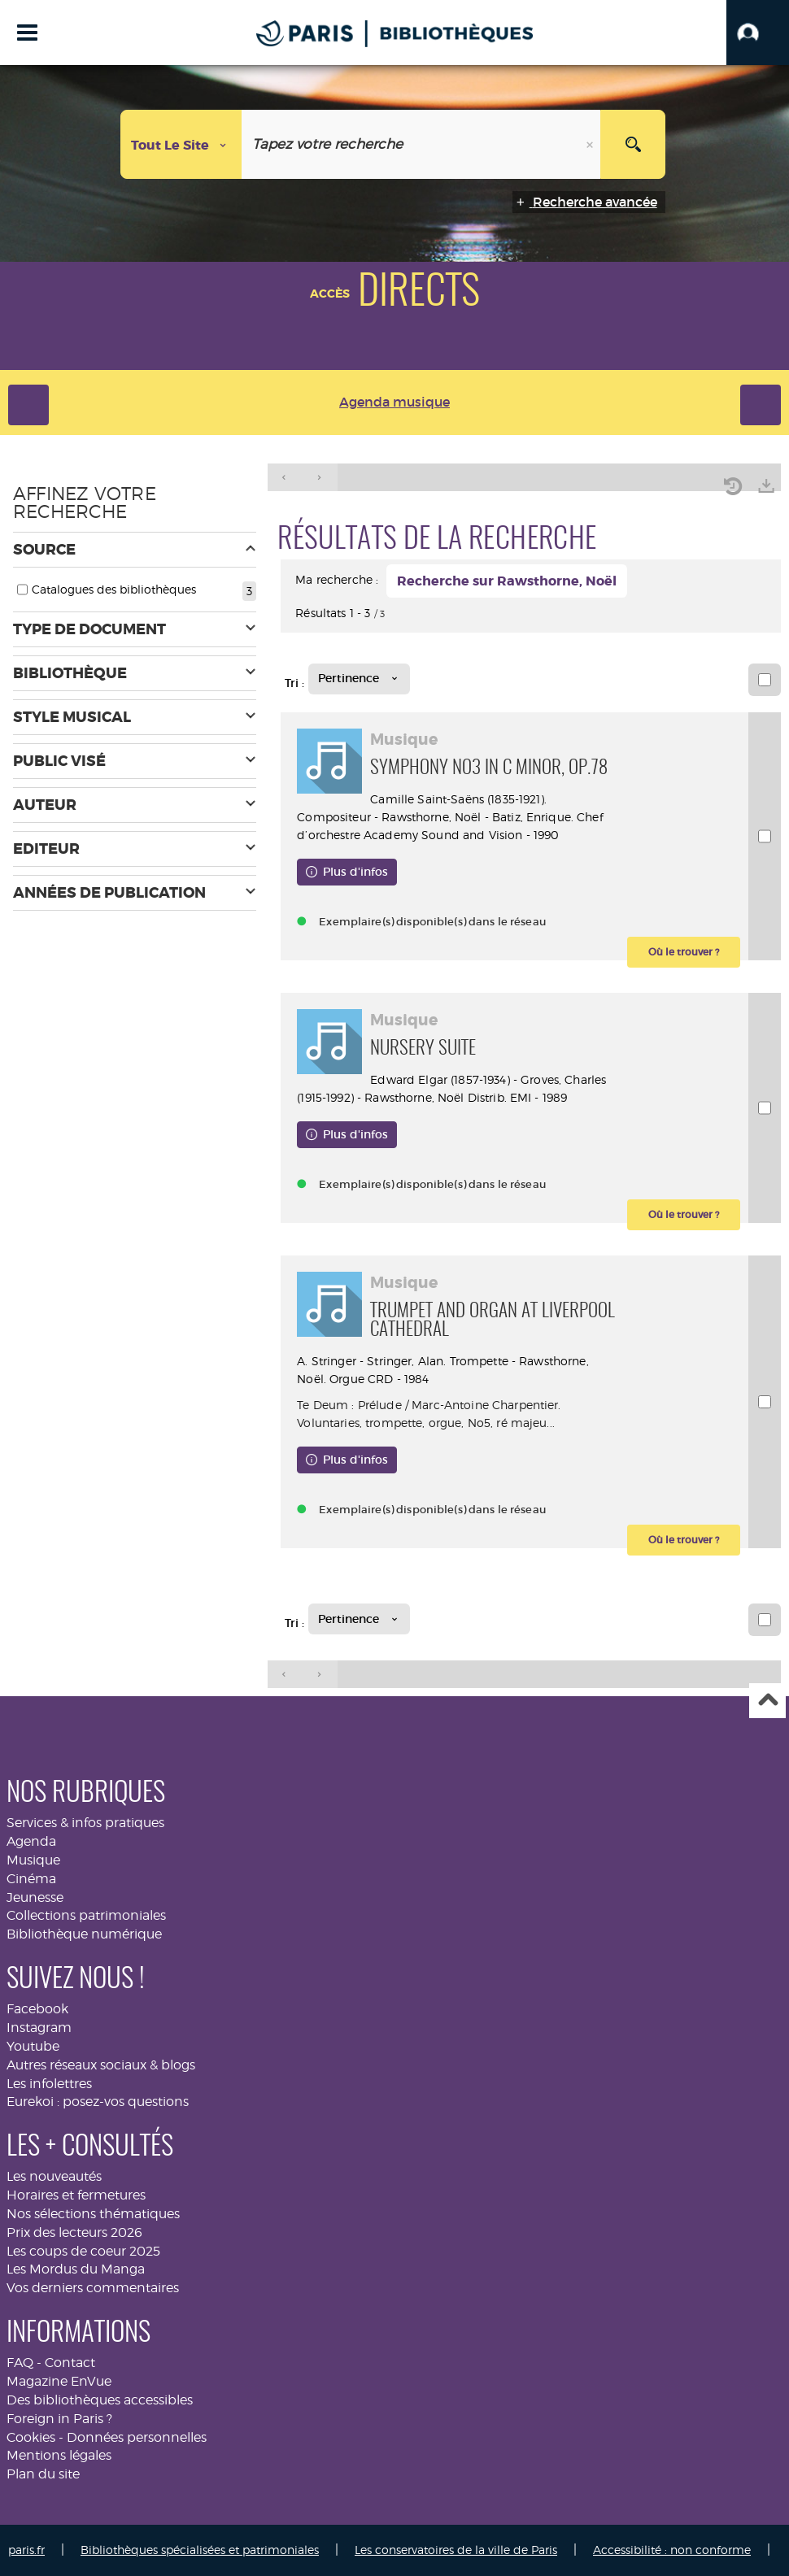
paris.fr (26, 2549)
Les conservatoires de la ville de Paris (456, 2549)
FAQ (20, 2362)
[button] (757, 32)
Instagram (39, 2027)
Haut (767, 1700)
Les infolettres (49, 2083)
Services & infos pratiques (85, 1822)
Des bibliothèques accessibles (100, 2400)
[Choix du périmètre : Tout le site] (181, 144)
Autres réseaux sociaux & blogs (101, 2065)
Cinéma (31, 1878)
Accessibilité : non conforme (672, 2549)
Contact (70, 2362)
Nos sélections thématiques (93, 2213)
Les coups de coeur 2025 (83, 2251)
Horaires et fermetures (76, 2195)
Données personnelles (137, 2437)
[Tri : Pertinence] (359, 679)
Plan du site (43, 2474)
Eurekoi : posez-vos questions (98, 2101)
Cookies (31, 2437)
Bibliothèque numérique (84, 1934)
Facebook (37, 2009)
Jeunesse (35, 1897)
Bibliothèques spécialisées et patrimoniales (200, 2549)
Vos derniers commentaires (93, 2287)
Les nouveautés (54, 2176)
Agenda (31, 1841)
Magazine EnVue (59, 2381)
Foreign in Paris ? (59, 2418)
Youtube (33, 2046)
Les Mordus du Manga (76, 2269)
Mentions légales (59, 2455)
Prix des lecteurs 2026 (74, 2232)
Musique (33, 1860)
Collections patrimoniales (86, 1915)
